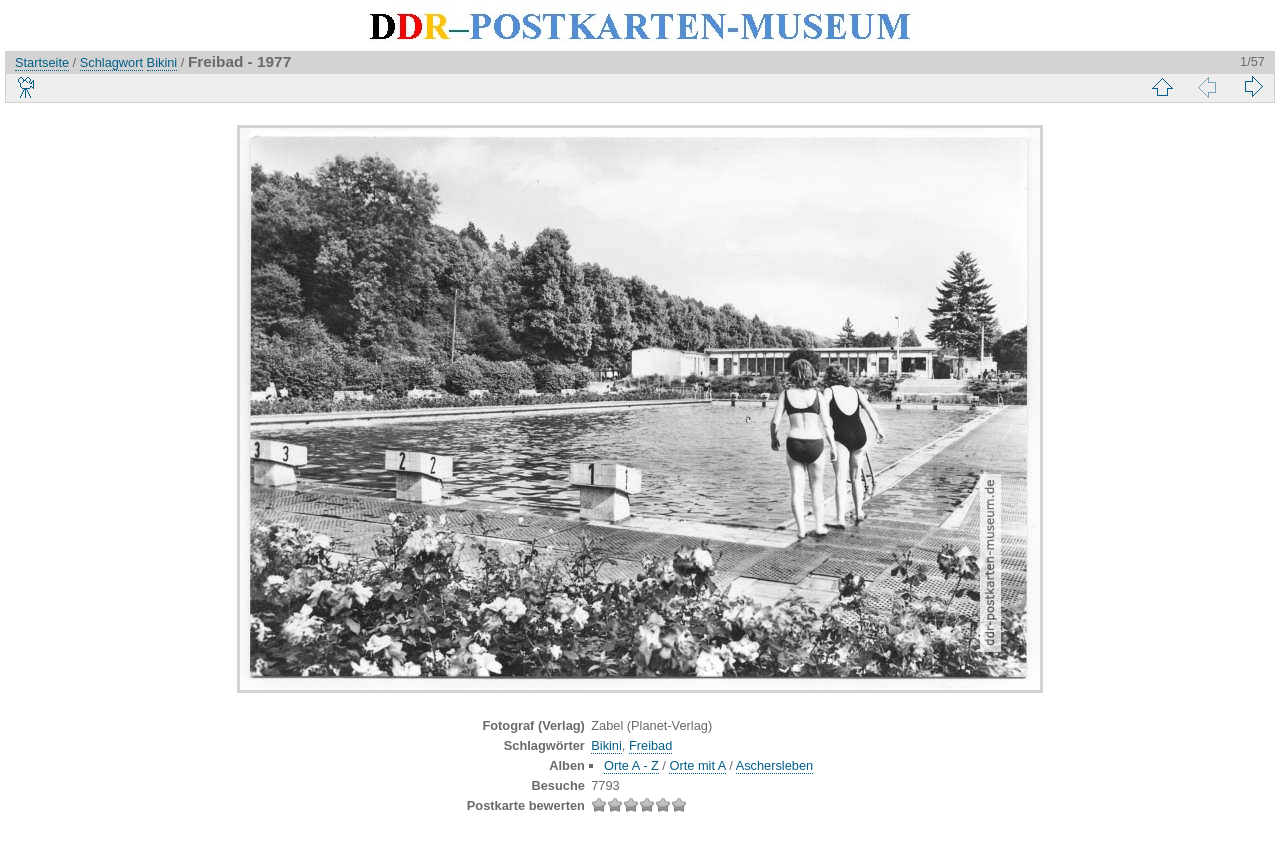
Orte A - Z (631, 765)
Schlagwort (111, 62)
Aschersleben (775, 765)
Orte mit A (697, 765)
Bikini (162, 62)
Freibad (650, 745)
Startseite (42, 62)
